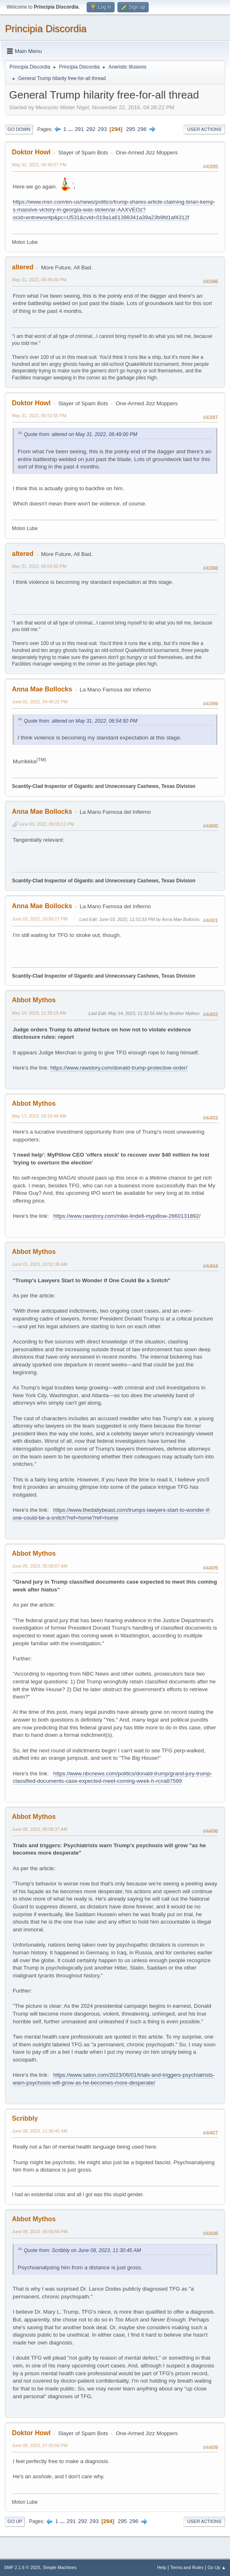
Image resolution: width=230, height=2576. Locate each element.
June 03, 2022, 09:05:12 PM (46, 824)
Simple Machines (59, 2567)
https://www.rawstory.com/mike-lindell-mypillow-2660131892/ (126, 1216)
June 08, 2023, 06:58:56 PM (39, 2231)
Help (161, 2567)
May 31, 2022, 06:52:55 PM (39, 415)
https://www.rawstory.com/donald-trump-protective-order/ (118, 1068)
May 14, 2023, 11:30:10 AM (39, 1012)
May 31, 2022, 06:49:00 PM (39, 279)
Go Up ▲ (216, 2567)
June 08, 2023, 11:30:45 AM (39, 2130)
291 (79, 129)
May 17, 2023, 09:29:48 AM (39, 1116)
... (71, 129)
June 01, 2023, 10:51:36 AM (39, 1264)
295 (130, 129)
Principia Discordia (46, 28)
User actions (204, 129)
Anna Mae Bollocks (42, 689)
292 (90, 129)
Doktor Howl (31, 152)
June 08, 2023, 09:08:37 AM (39, 1829)
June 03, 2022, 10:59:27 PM (39, 918)
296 (142, 129)
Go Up (14, 2521)
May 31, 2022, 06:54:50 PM (39, 566)
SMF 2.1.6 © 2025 (22, 2567)
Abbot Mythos (34, 999)
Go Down (18, 129)
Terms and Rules (187, 2567)
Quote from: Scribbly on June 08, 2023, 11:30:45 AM (82, 2250)
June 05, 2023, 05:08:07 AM (39, 1566)
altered (22, 267)
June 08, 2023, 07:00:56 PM (39, 2445)
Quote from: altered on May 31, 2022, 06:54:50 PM (80, 721)
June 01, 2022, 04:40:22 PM (39, 701)
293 (102, 129)
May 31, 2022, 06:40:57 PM (39, 164)
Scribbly (25, 2118)
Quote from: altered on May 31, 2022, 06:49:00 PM (80, 434)
